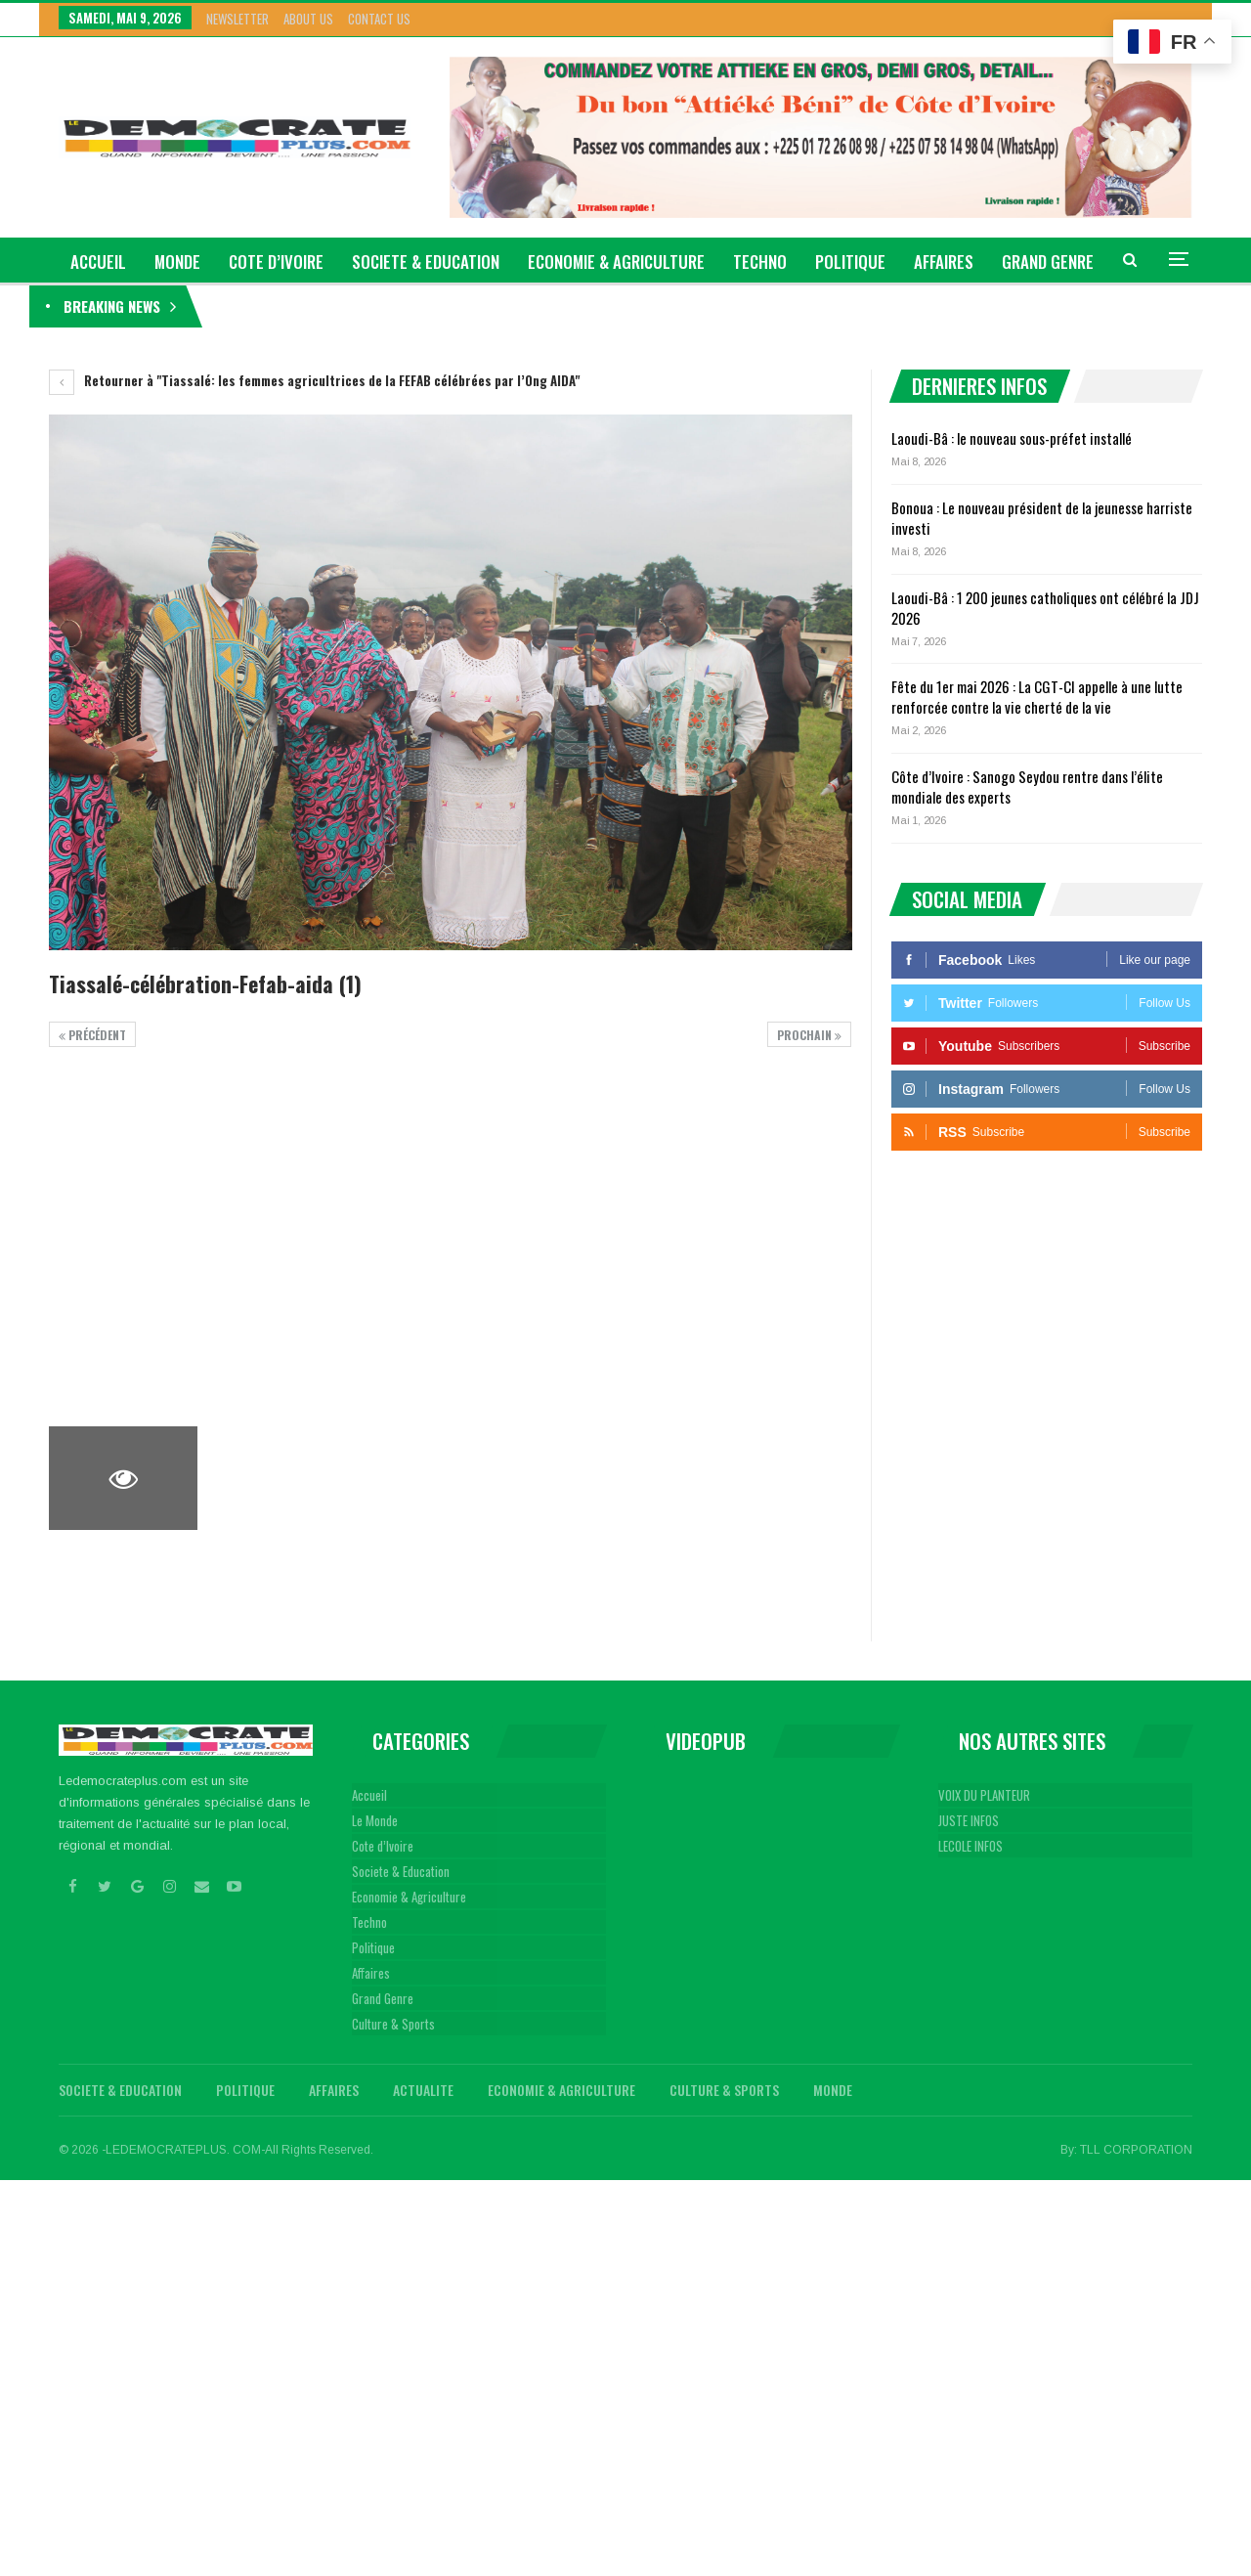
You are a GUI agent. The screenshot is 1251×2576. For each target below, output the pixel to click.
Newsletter (237, 18)
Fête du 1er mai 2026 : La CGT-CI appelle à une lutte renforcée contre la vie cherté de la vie (1037, 697)
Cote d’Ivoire (276, 261)
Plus (1019, 261)
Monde (177, 261)
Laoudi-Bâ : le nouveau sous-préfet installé (339, 306)
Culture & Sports (393, 2023)
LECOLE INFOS (970, 1846)
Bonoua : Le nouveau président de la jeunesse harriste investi (1041, 518)
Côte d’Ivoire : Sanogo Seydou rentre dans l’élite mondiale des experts (1027, 786)
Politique (850, 261)
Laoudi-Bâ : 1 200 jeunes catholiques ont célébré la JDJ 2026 (1045, 608)
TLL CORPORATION (1136, 2150)
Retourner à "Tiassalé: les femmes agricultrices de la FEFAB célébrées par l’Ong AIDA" (314, 380)
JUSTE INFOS (968, 1820)
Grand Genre (382, 1998)
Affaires (943, 261)
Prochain (809, 1034)
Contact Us (379, 18)
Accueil (369, 1795)
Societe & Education (425, 261)
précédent (92, 1034)
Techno (760, 261)
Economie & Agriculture (616, 261)
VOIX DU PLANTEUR (984, 1795)
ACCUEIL (98, 261)
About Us (308, 18)
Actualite (423, 2089)
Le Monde (375, 1820)
